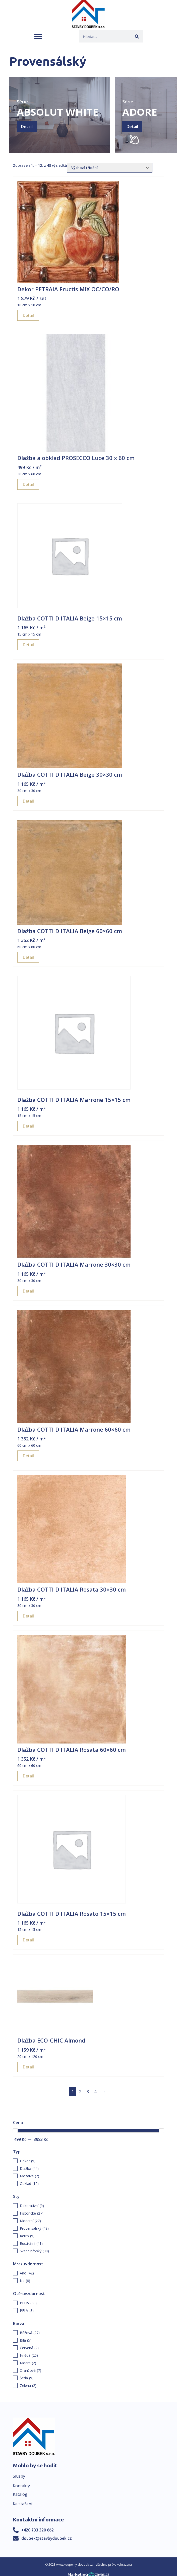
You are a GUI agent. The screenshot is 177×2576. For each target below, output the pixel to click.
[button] (38, 36)
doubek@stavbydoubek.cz (46, 2538)
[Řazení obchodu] (109, 168)
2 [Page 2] (80, 2091)
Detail (27, 126)
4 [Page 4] (95, 2091)
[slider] (15, 2130)
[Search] (137, 36)
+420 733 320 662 (37, 2530)
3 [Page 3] (88, 2091)
